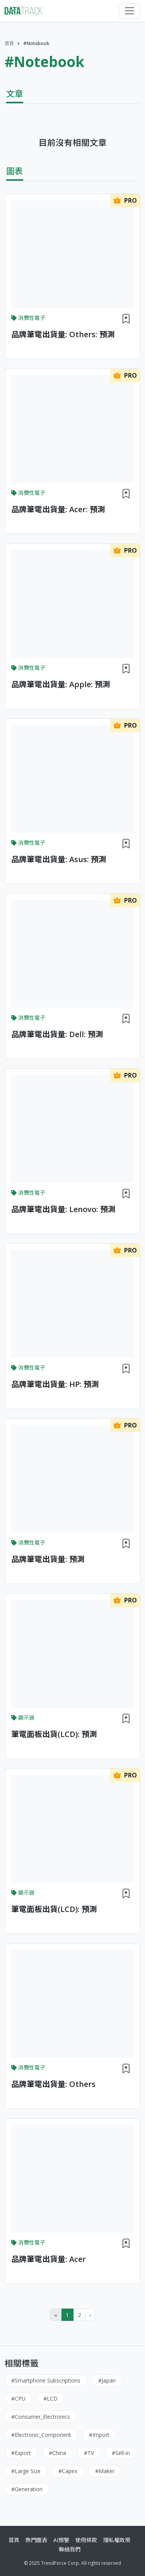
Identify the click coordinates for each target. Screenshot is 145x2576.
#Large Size (26, 2471)
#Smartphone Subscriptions (45, 2380)
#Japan (107, 2380)
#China (57, 2453)
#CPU (18, 2398)
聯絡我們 (69, 2549)
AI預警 (61, 2540)
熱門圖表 (36, 2540)
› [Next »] (90, 2315)
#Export (21, 2453)
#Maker (104, 2471)
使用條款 (86, 2540)
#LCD (50, 2398)
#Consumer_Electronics (40, 2416)
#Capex (67, 2471)
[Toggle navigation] (129, 10)
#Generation (27, 2489)
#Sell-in (121, 2453)
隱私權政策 (116, 2540)
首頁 (9, 43)
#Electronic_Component (41, 2434)
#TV (89, 2453)
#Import (99, 2434)
